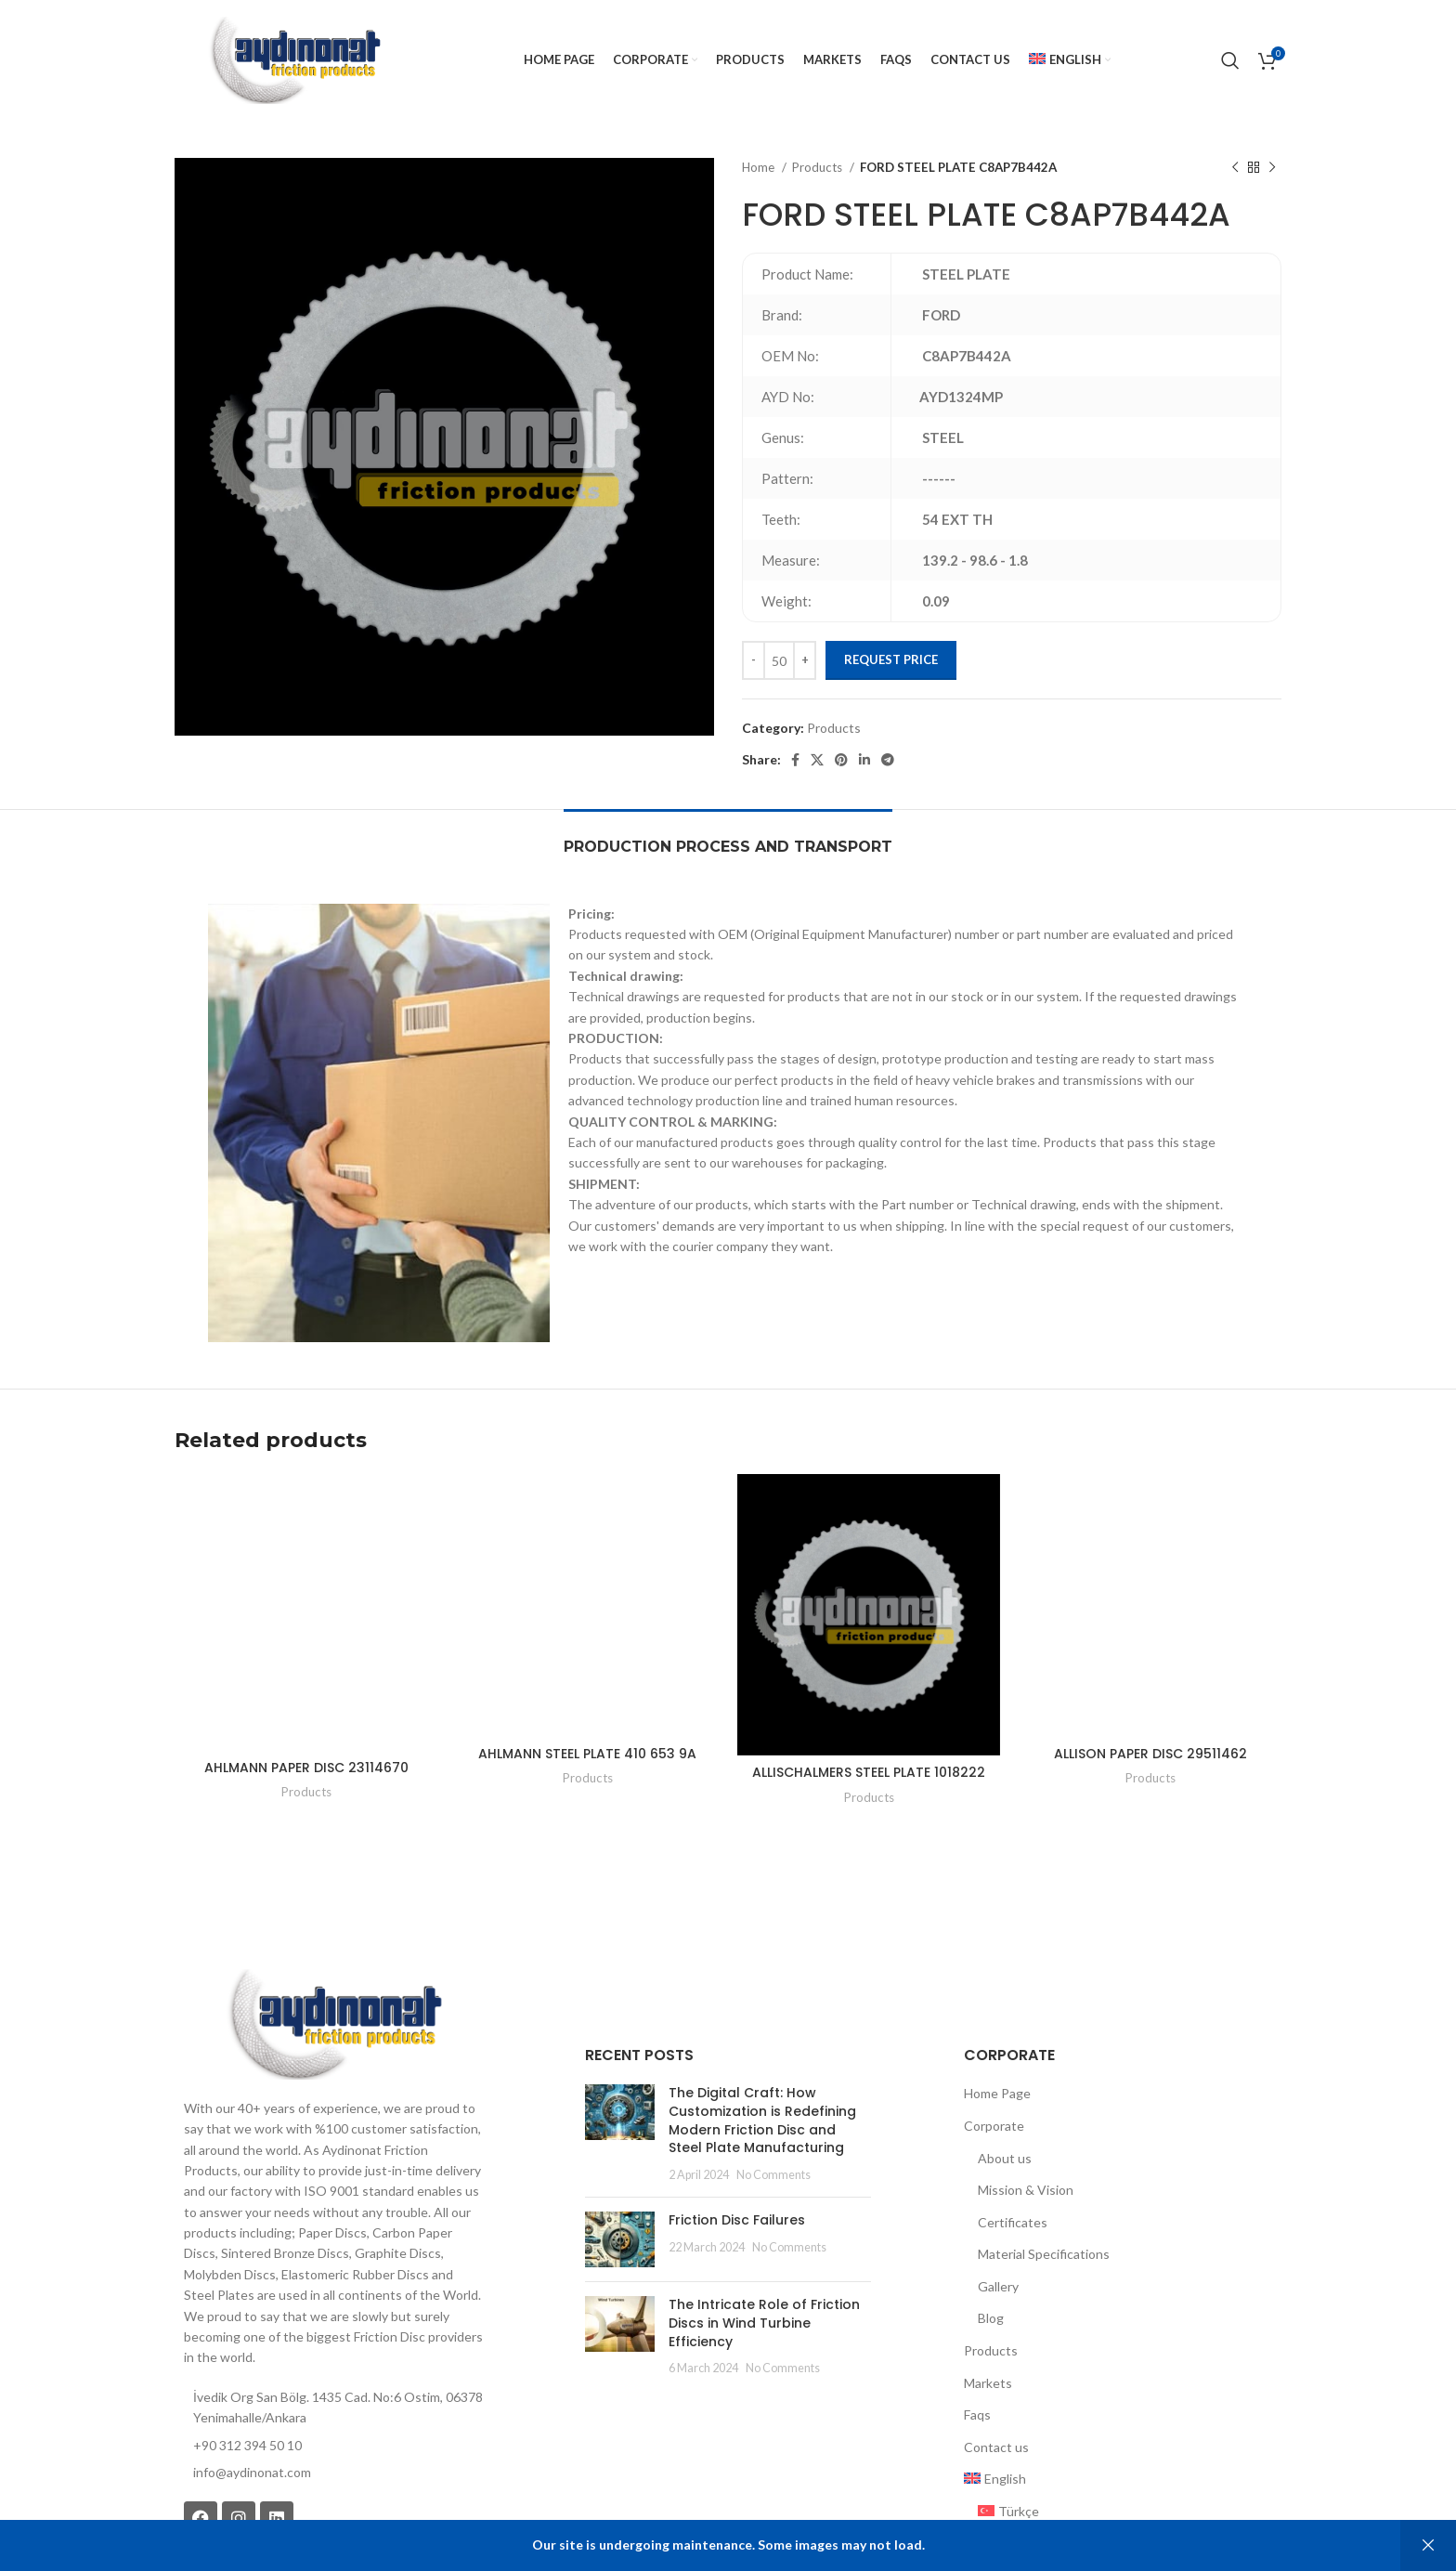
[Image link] (333, 1937)
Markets (988, 2297)
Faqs (977, 2329)
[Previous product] (1235, 168)
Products (818, 167)
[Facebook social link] (795, 760)
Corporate (994, 2040)
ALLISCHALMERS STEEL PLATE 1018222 (868, 1686)
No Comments (759, 2089)
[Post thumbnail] (613, 2048)
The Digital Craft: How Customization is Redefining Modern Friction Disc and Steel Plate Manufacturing (757, 2034)
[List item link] (333, 2387)
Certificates (1012, 2137)
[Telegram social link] (888, 760)
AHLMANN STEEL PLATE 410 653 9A (587, 1668)
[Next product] (1272, 168)
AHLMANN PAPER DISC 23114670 (306, 1668)
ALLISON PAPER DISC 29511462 (1150, 1668)
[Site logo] (294, 59)
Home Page (997, 2008)
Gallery (998, 2201)
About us (1005, 2073)
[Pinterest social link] (841, 760)
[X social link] (817, 760)
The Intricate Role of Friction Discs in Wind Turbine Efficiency (759, 2228)
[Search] (1230, 60)
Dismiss (1428, 2545)
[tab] (728, 837)
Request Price (891, 659)
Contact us (996, 2361)
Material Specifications (1044, 2168)
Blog (991, 2233)
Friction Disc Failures (723, 2134)
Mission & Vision (1025, 2104)
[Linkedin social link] (864, 760)
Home (759, 167)
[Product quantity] (779, 660)
